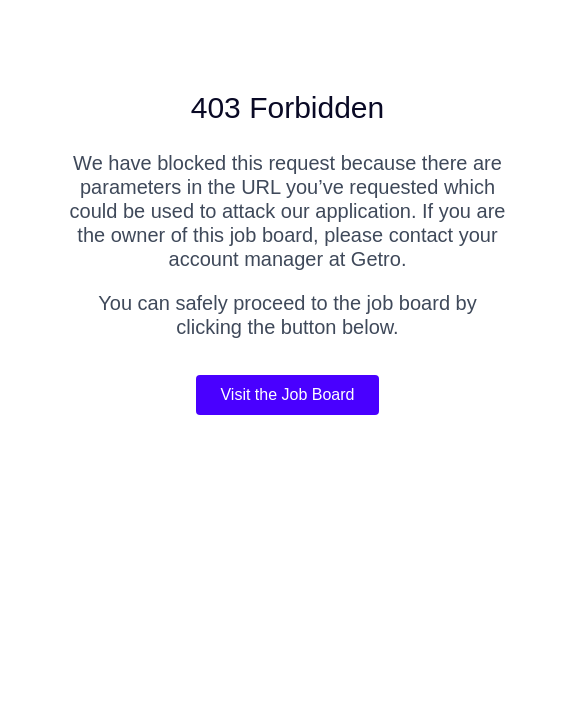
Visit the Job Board (287, 394)
